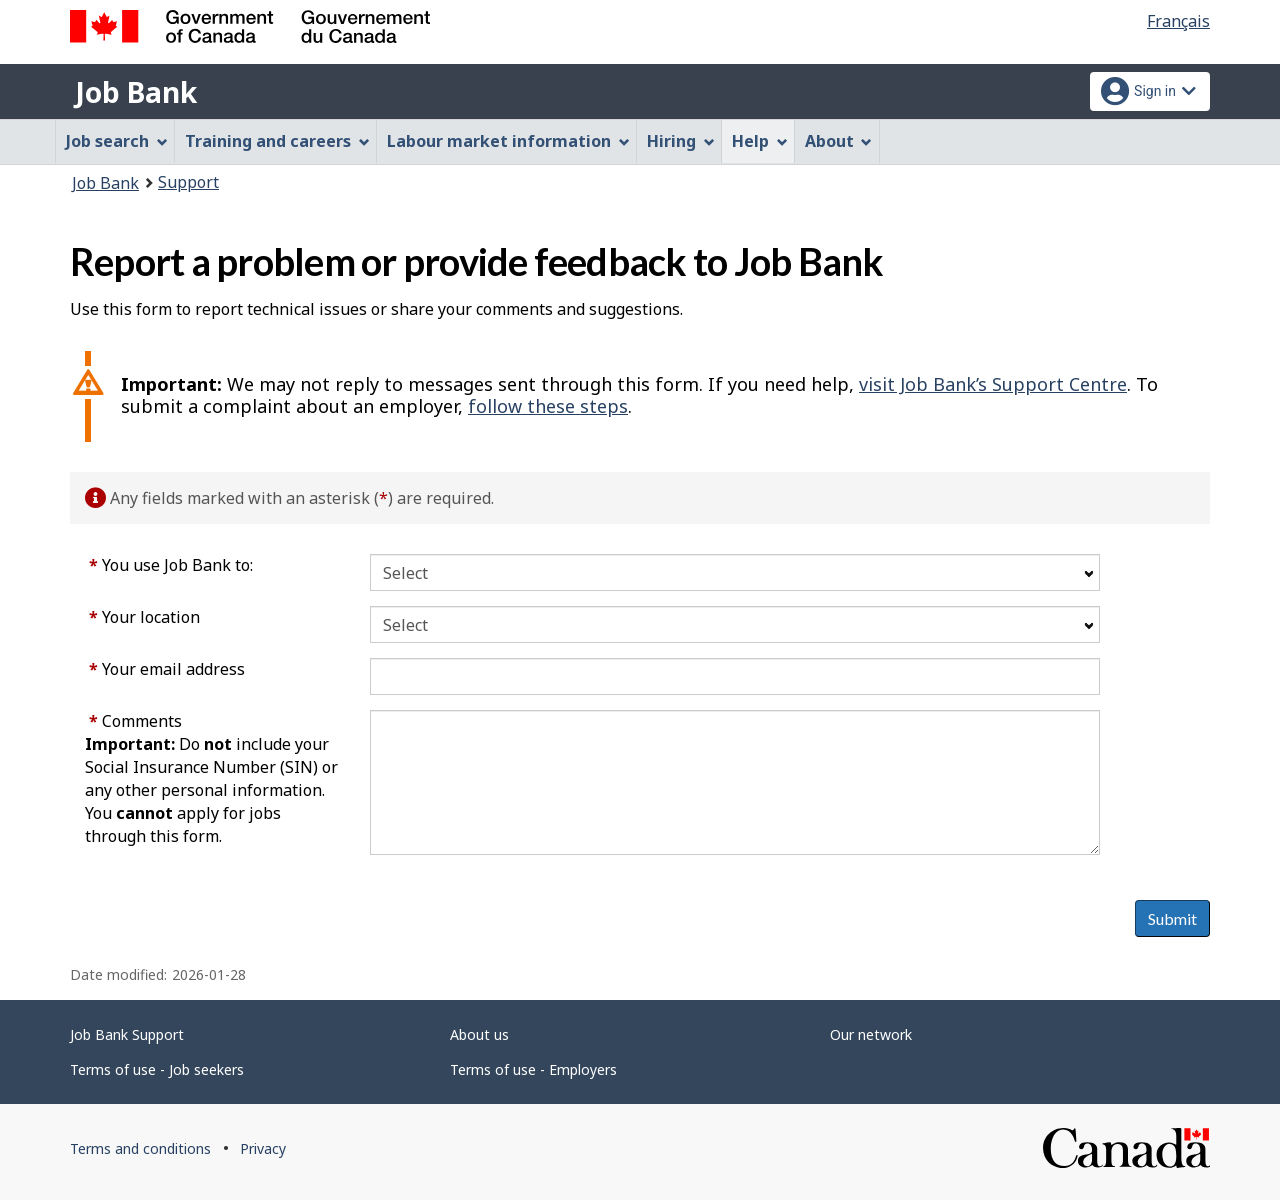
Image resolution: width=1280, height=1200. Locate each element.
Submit (1172, 918)
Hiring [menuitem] (681, 141)
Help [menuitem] (760, 141)
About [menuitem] (839, 141)
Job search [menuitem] (117, 141)
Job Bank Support (127, 1034)
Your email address (167, 669)
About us (479, 1034)
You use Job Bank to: (171, 565)
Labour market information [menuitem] (508, 141)
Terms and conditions (140, 1148)
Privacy (263, 1148)
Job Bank (136, 92)
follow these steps (548, 406)
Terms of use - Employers (533, 1069)
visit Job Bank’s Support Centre (993, 384)
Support (188, 182)
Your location (144, 617)
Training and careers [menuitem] (277, 141)
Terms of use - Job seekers (157, 1069)
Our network (871, 1034)
